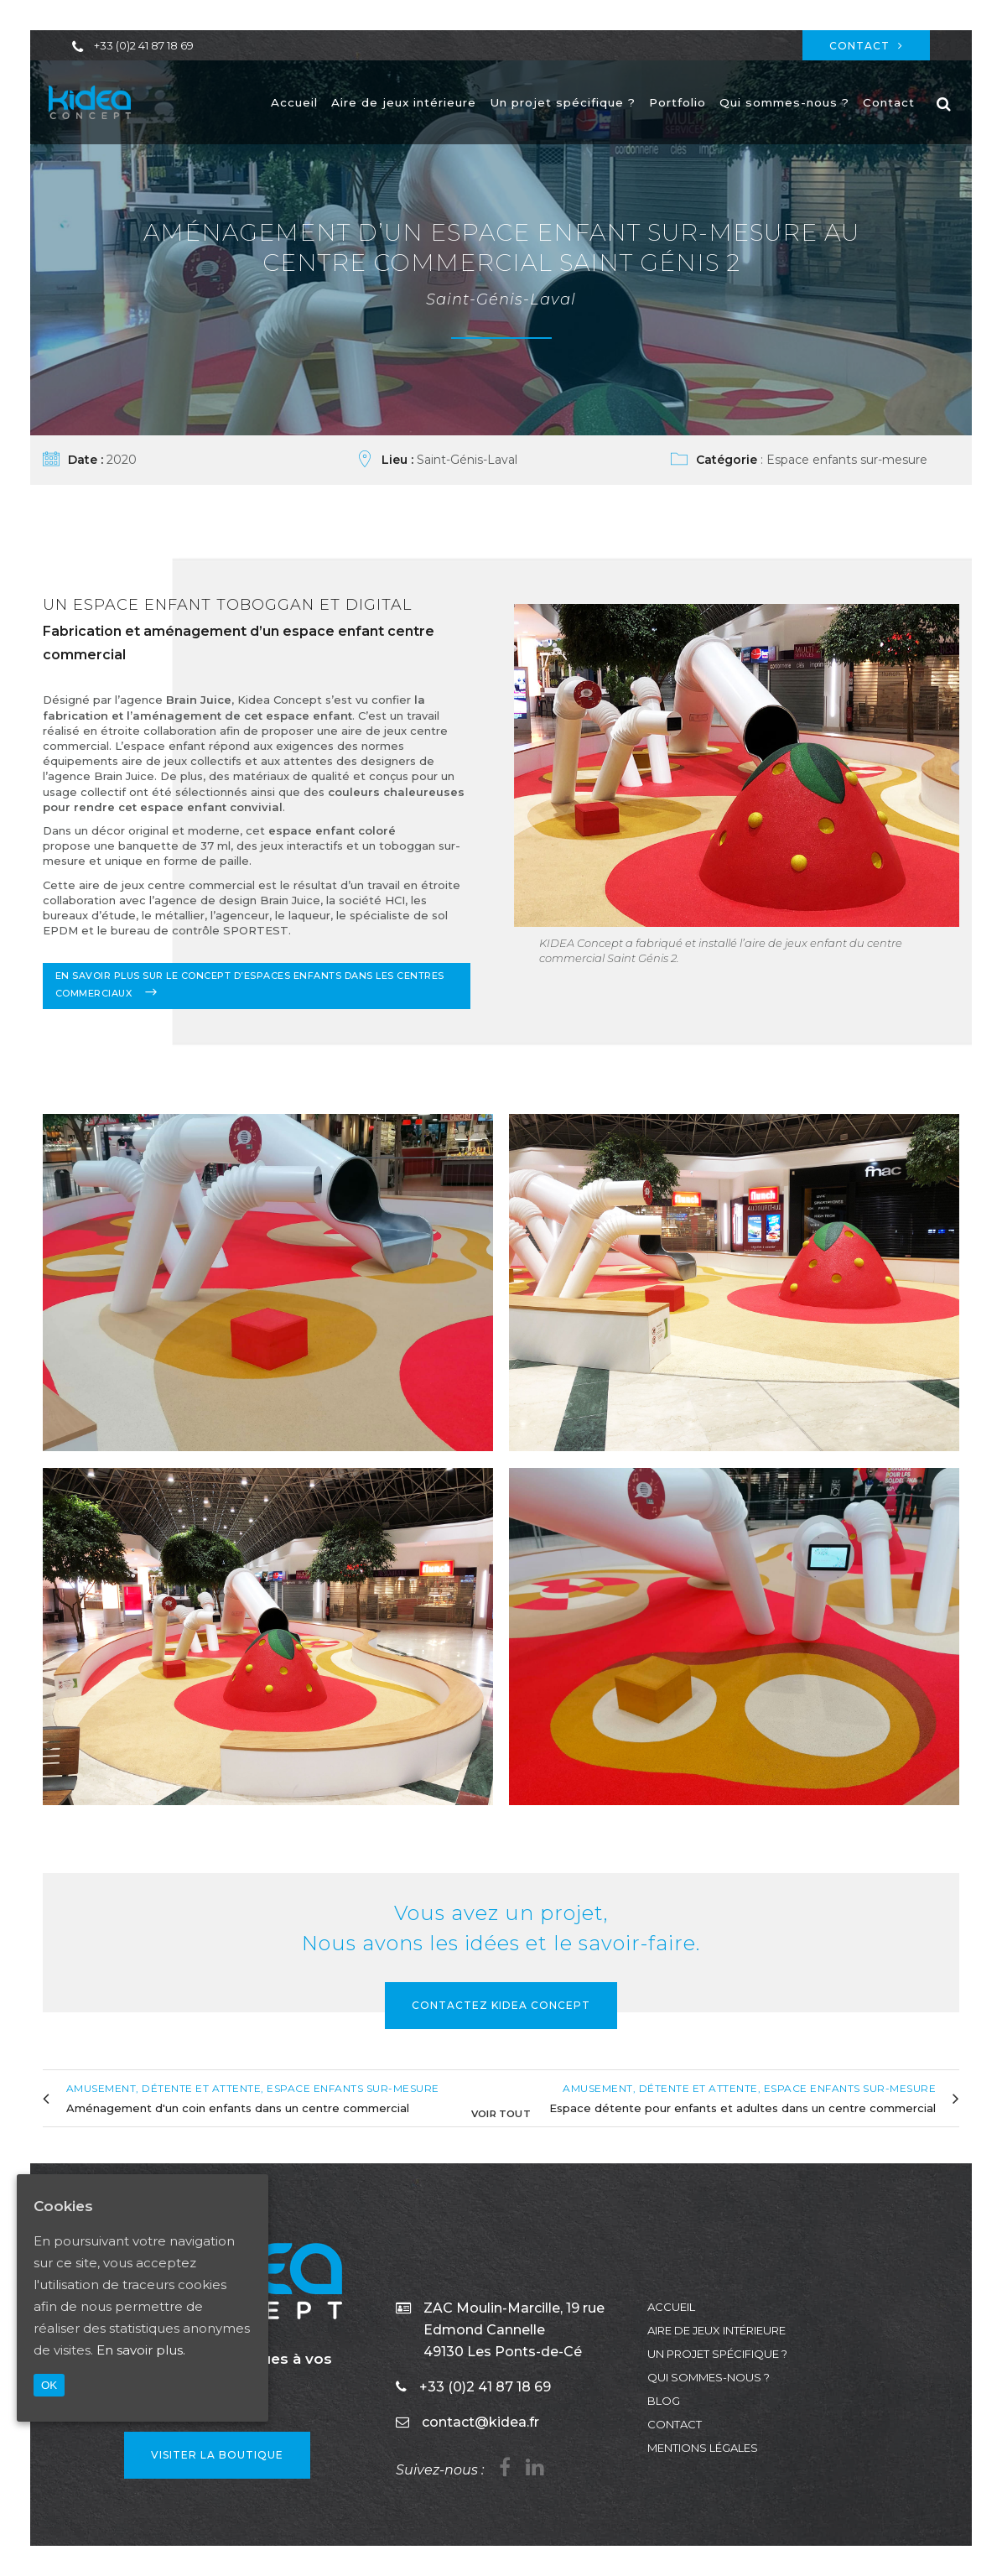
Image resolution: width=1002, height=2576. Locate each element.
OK (49, 2385)
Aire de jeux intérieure (716, 2330)
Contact (866, 45)
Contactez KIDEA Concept (501, 2005)
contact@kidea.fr (480, 2422)
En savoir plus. (140, 2350)
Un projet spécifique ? (717, 2353)
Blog (663, 2400)
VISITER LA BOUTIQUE (217, 2455)
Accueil (671, 2306)
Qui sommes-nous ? (708, 2377)
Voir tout (501, 2111)
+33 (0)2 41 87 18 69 (144, 45)
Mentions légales (702, 2447)
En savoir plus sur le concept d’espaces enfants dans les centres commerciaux (249, 984)
